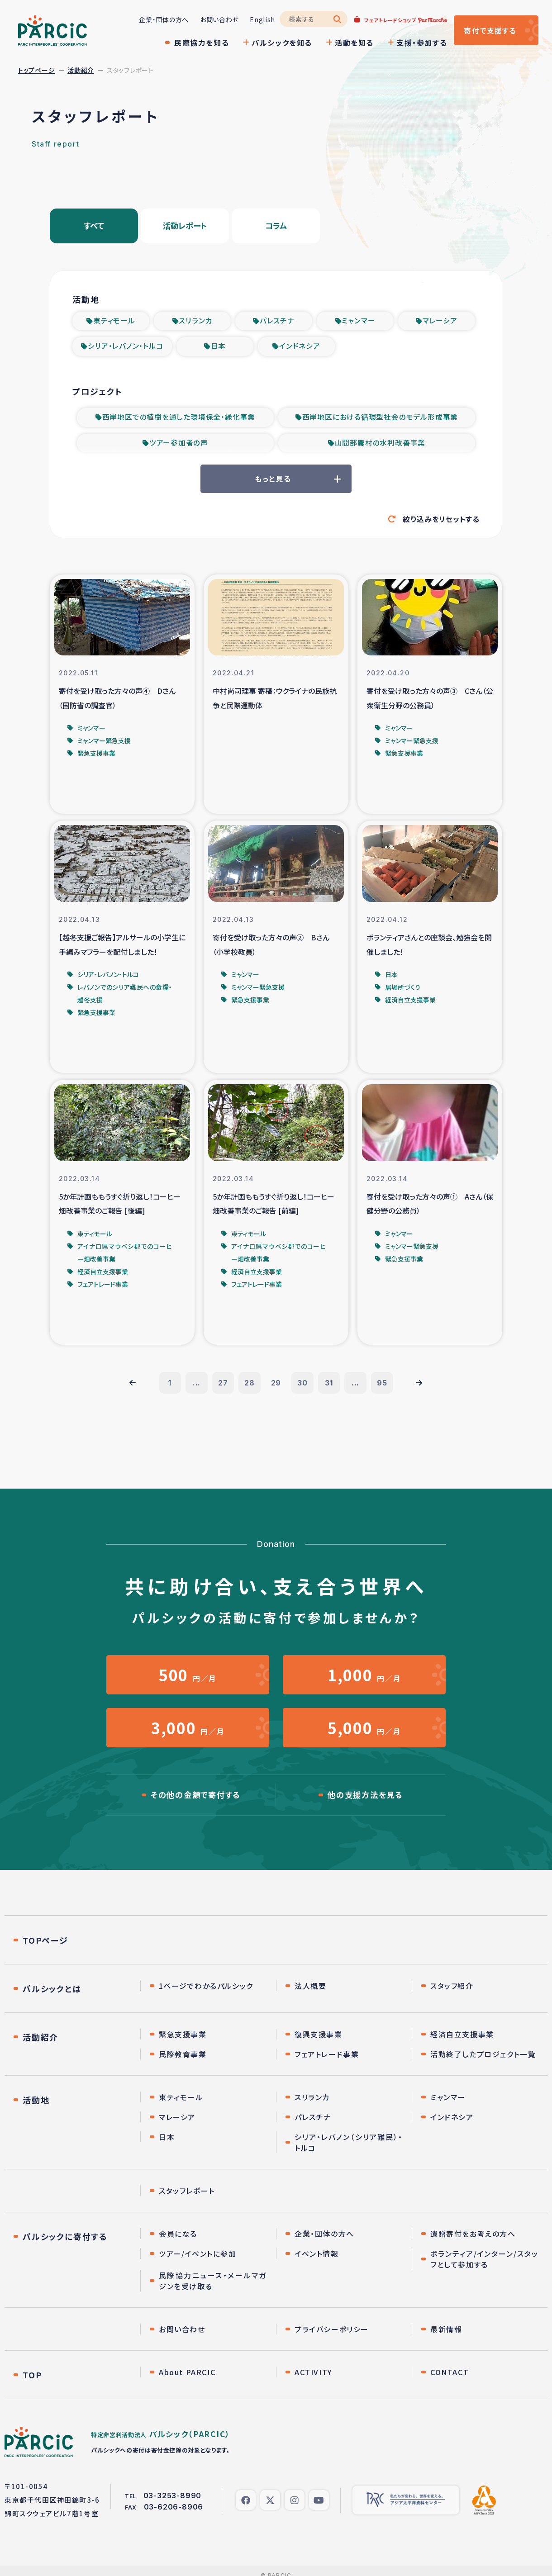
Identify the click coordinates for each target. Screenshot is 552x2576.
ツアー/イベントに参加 (198, 2262)
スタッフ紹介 (452, 1994)
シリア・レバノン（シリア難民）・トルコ (349, 2151)
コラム (275, 226)
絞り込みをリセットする (441, 522)
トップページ (36, 70)
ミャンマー (358, 322)
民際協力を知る (195, 42)
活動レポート (185, 226)
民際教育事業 (183, 2063)
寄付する (487, 30)
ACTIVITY (313, 2381)
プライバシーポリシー (332, 2338)
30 (303, 1388)
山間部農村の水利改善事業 (380, 446)
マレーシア (440, 322)
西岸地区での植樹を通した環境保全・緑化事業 (179, 419)
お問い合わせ (213, 19)
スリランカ (195, 322)
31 (330, 1388)
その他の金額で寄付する (195, 1804)
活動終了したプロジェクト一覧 (483, 2063)
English (256, 19)
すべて (94, 226)
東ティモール (114, 322)
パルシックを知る (276, 42)
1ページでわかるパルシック (206, 1994)
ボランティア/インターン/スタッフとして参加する (484, 2268)
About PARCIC (187, 2381)
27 (222, 1388)
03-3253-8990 (172, 2504)
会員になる (178, 2242)
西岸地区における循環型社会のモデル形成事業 (380, 419)
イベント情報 (317, 2262)
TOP (32, 2384)
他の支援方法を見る (365, 1804)
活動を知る (348, 42)
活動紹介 (80, 70)
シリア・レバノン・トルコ (125, 348)
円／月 (188, 1681)
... (194, 1388)
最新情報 (446, 2338)
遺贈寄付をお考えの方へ (473, 2242)
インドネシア (299, 348)
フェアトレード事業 (327, 2063)
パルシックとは (52, 1997)
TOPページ (45, 1949)
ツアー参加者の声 (178, 446)
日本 (218, 348)
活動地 (36, 2109)
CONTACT (449, 2381)
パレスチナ (277, 322)
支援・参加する (415, 42)
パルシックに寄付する (65, 2245)
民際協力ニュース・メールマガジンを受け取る (213, 2290)
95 (385, 1388)
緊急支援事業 (183, 2043)
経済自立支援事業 (462, 2043)
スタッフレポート (187, 2199)
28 (249, 1388)
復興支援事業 (319, 2043)
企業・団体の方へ (158, 19)
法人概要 (310, 1994)
